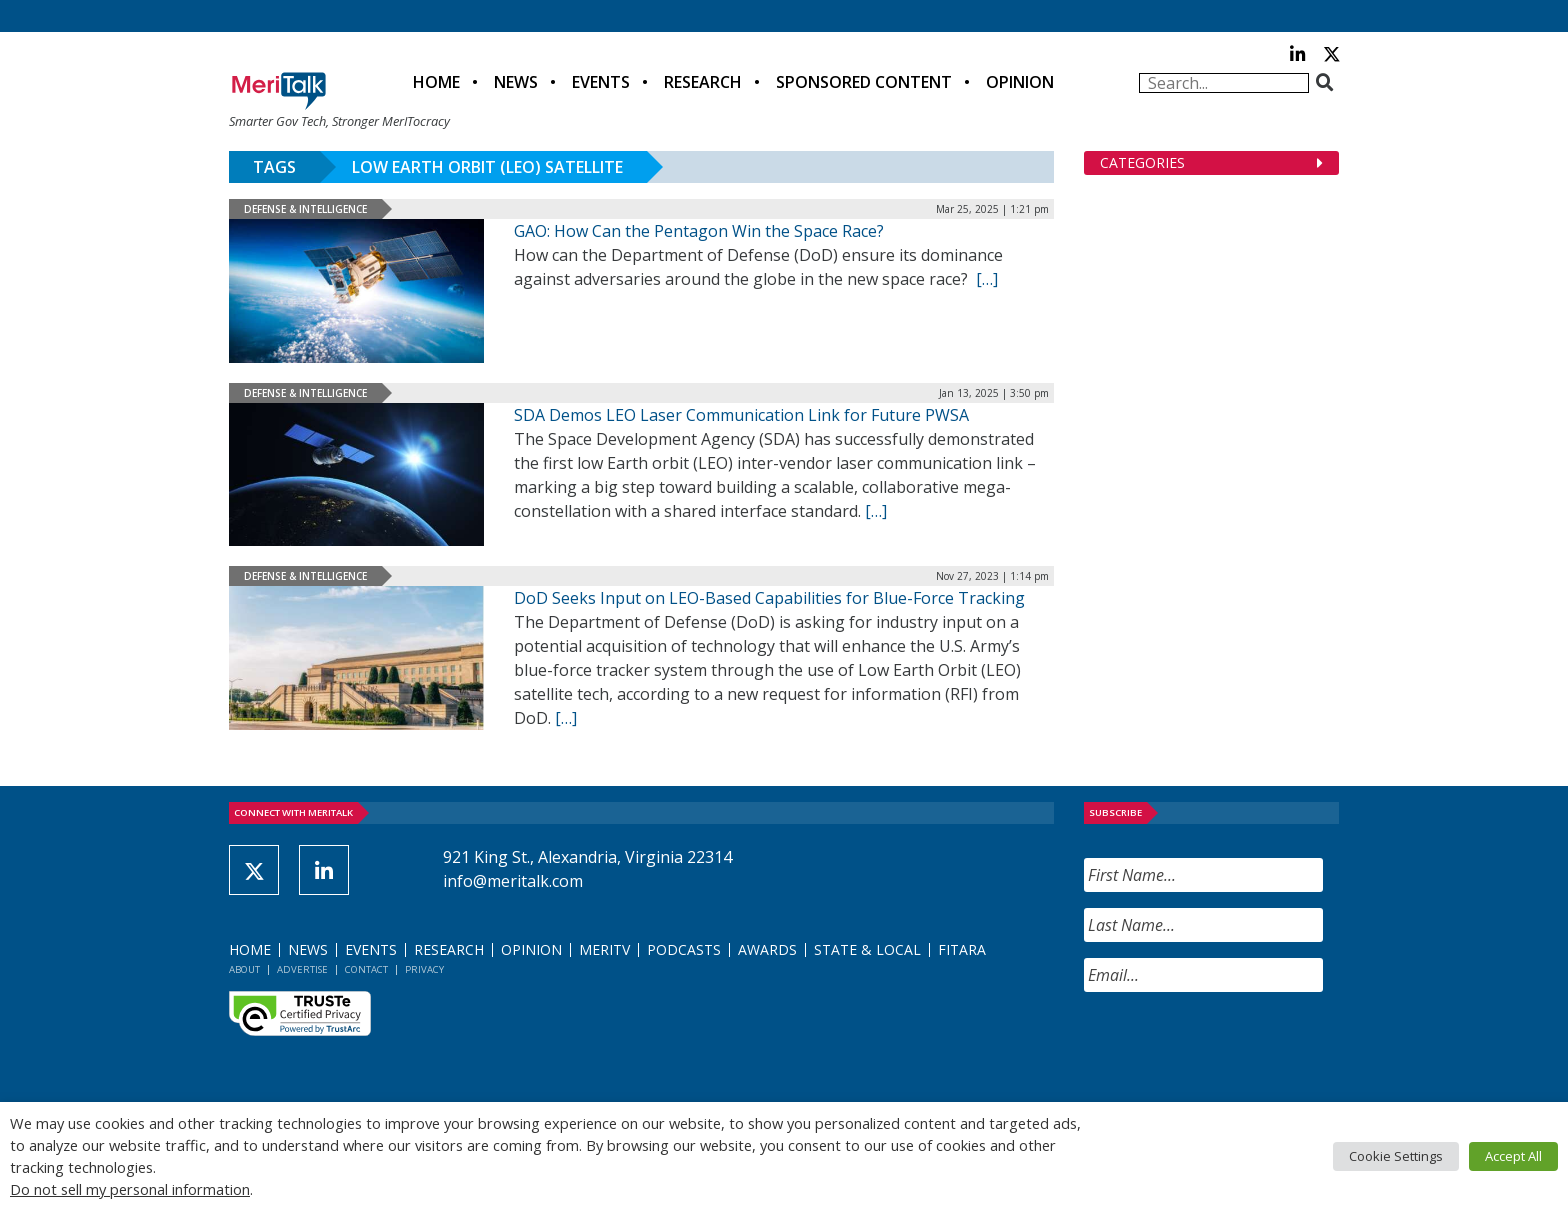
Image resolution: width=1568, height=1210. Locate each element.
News (516, 82)
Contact (366, 969)
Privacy (424, 969)
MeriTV (604, 949)
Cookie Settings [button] (1396, 1156)
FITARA (962, 949)
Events (601, 82)
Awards (767, 949)
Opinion (1020, 82)
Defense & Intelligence (305, 209)
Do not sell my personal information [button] (130, 1189)
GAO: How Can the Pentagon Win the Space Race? (699, 231)
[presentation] (1236, 1047)
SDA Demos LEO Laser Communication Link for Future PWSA (741, 415)
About (244, 969)
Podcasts (684, 949)
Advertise (302, 969)
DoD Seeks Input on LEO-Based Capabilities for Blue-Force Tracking (769, 598)
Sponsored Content (864, 82)
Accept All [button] (1513, 1156)
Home (436, 82)
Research (703, 82)
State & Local (867, 949)
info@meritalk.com (513, 881)
